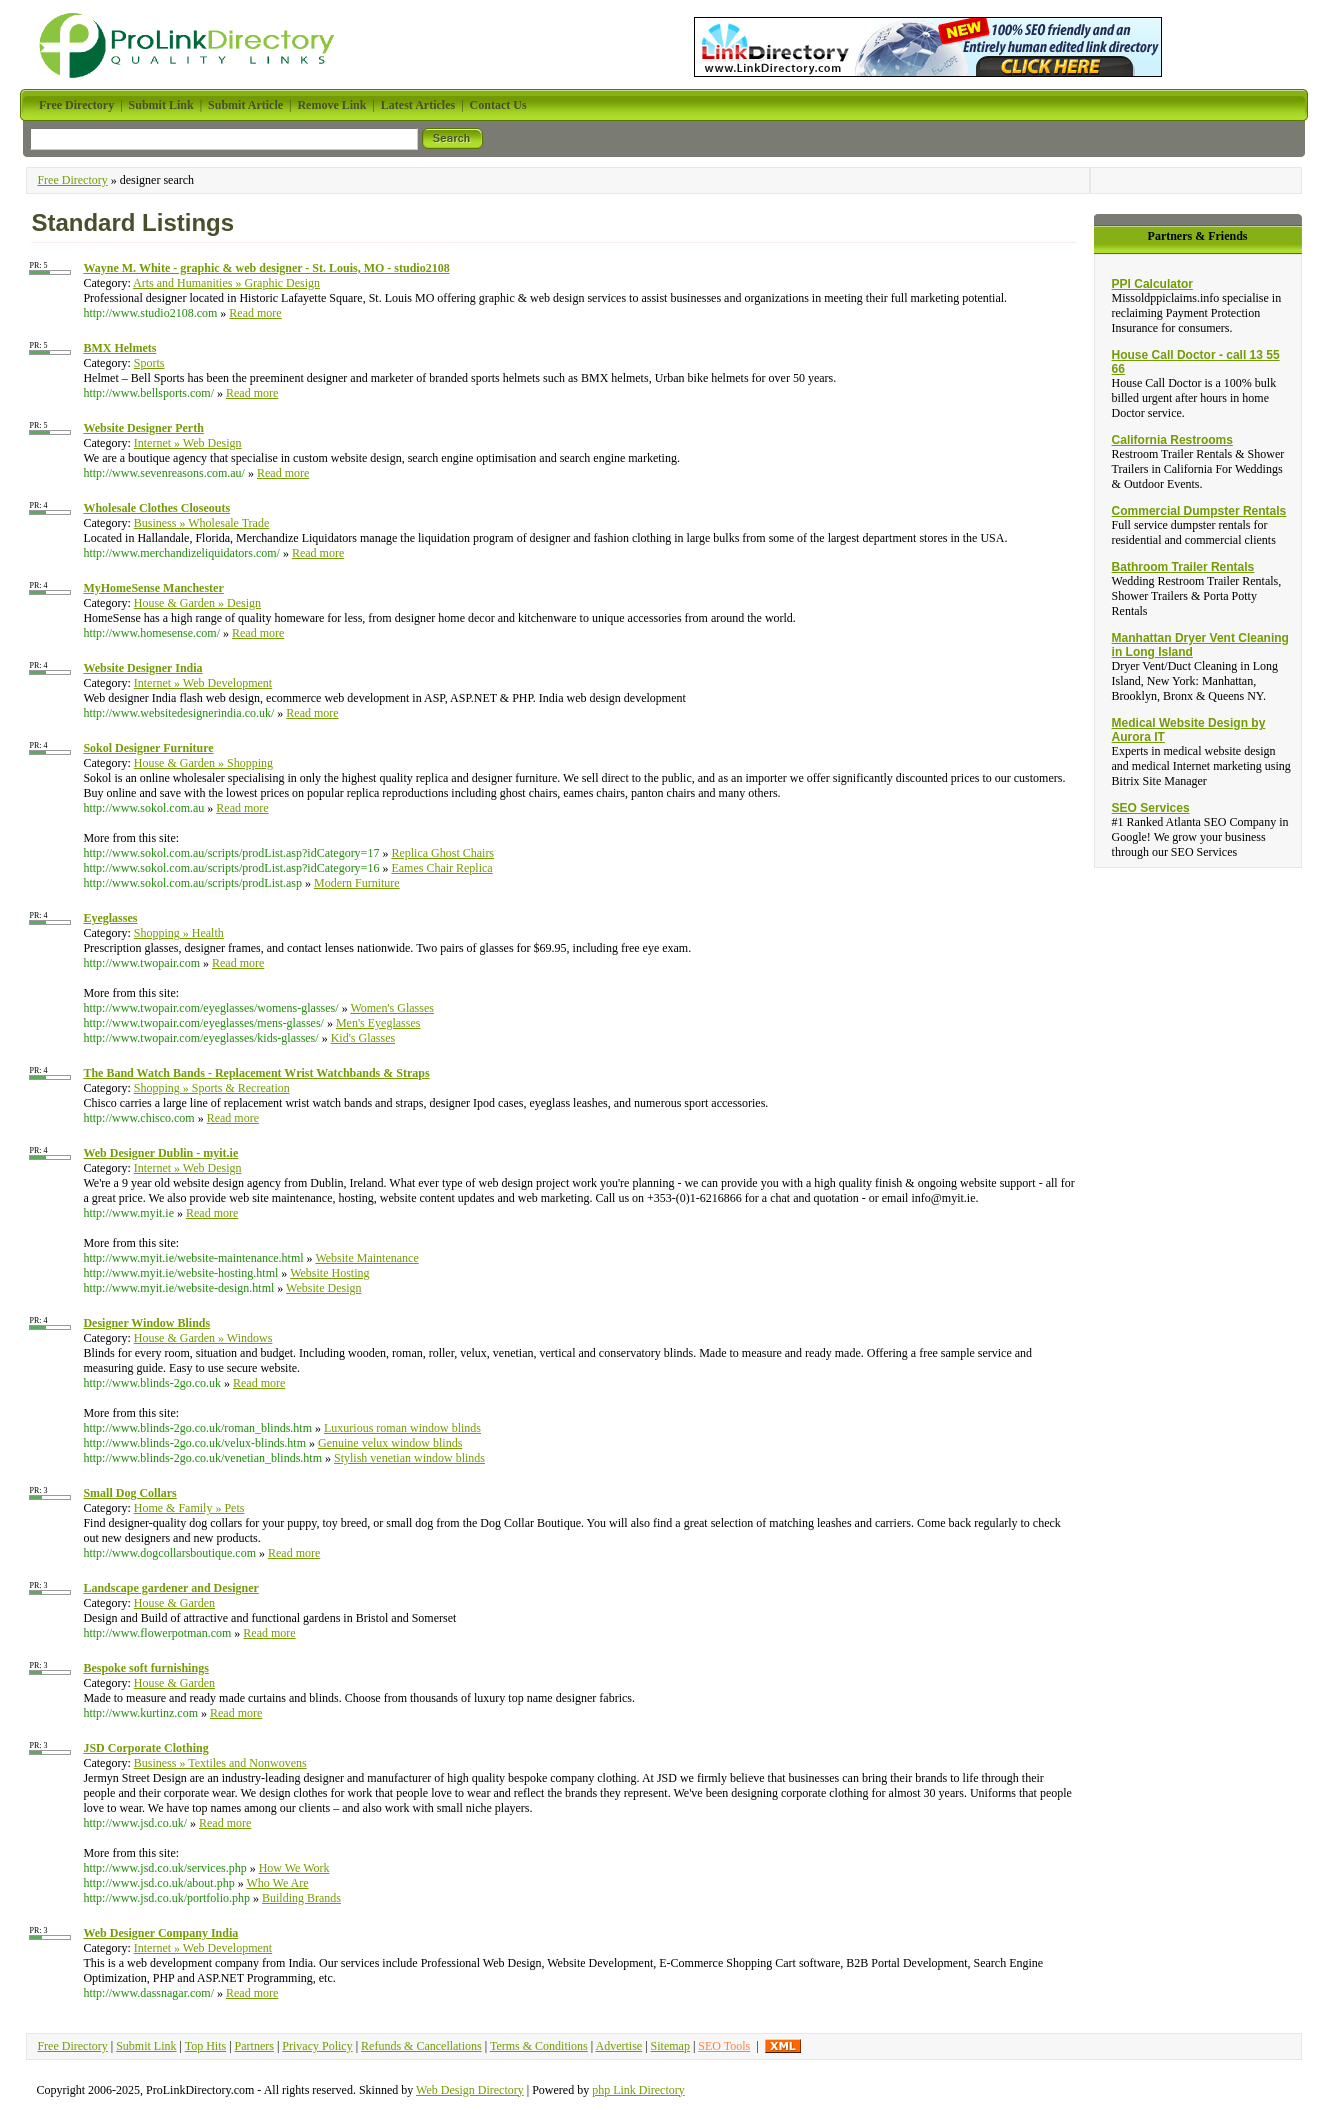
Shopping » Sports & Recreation (212, 1088)
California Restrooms (1172, 440)
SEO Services (1151, 808)
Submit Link (146, 2046)
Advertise (618, 2046)
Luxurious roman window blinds (402, 1428)
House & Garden (174, 1603)
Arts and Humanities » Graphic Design (226, 283)
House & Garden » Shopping (203, 763)
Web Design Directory (470, 2090)
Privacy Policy (317, 2046)
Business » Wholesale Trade (201, 523)
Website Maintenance (366, 1258)
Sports (149, 363)
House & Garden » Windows (203, 1338)
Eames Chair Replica (441, 868)
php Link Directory (638, 2090)
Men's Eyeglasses (378, 1023)
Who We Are (277, 1883)
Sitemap (670, 2046)
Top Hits (206, 2046)
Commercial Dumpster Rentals (1199, 511)
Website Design (323, 1288)
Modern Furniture (357, 883)
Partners (254, 2046)
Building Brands (301, 1898)
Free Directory (72, 180)
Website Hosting (329, 1273)
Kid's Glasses (363, 1038)
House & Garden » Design (197, 603)
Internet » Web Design (188, 443)
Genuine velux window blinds (390, 1443)
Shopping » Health (179, 933)
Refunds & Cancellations (421, 2046)
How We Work (294, 1868)
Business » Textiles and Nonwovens (220, 1763)
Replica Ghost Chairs (442, 853)
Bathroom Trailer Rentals (1183, 567)
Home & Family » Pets (189, 1508)
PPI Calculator (1152, 284)
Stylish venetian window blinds (409, 1458)
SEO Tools (724, 2046)
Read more (255, 313)
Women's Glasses (392, 1008)
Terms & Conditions (539, 2046)
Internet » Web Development (203, 683)
